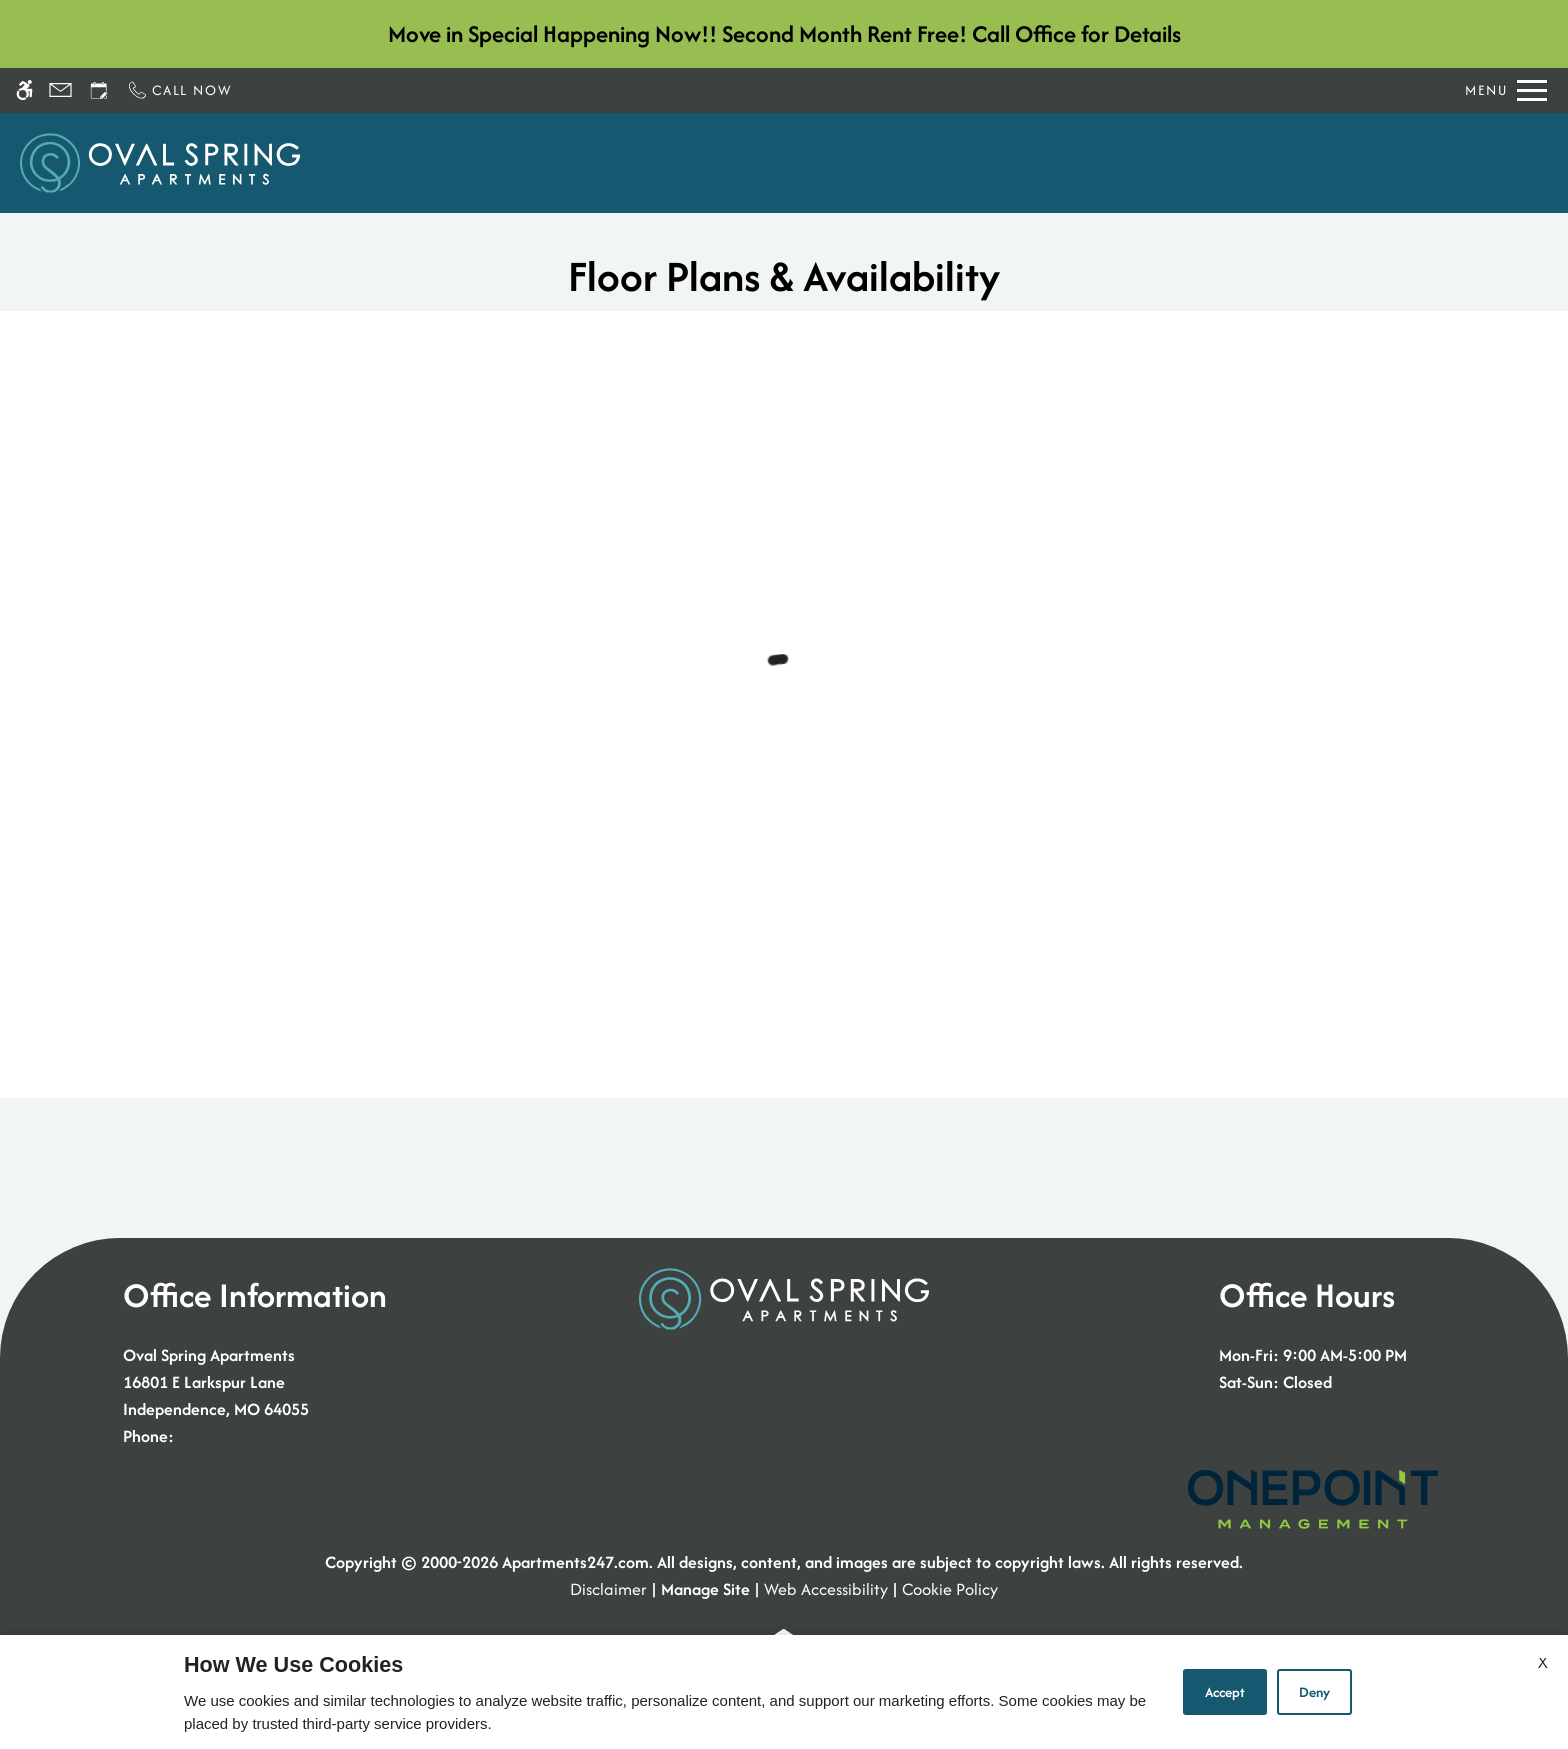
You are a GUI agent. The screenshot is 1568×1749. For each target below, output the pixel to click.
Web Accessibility (826, 1589)
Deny (1314, 1692)
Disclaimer (608, 1589)
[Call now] (179, 90)
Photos (981, 162)
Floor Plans (877, 162)
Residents (1193, 162)
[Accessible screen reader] (24, 90)
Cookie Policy (950, 1589)
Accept (1225, 1692)
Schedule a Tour (659, 162)
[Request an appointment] (99, 90)
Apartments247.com (575, 1562)
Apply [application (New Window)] (778, 162)
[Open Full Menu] (1506, 90)
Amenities (1082, 162)
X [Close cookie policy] (1543, 1662)
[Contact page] (60, 90)
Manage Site (705, 1589)
